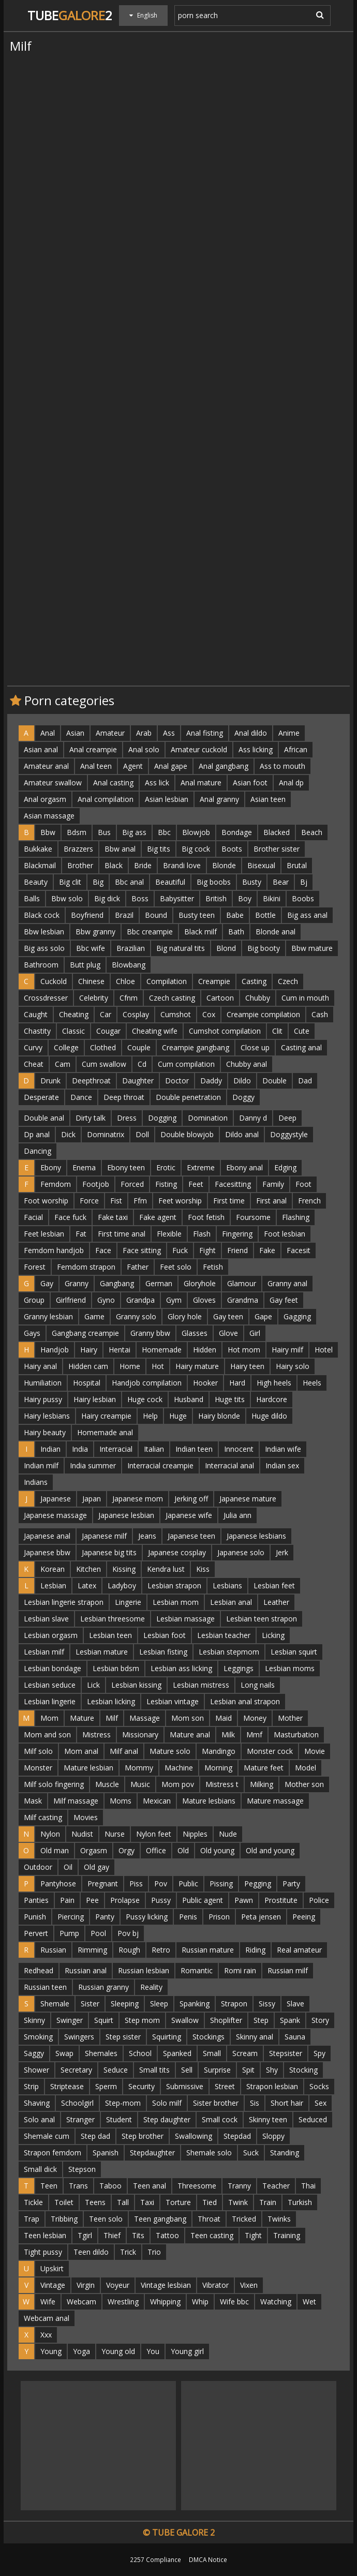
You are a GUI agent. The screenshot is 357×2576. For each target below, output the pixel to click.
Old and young (270, 1850)
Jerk (282, 1552)
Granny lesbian (48, 1316)
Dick (68, 1134)
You (152, 2351)
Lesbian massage (185, 1619)
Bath (236, 931)
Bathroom (41, 965)
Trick (128, 2252)
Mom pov (177, 1784)
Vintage (52, 2285)
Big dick (107, 898)
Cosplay (136, 1014)
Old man (54, 1850)
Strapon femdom (52, 2152)
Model (305, 1768)
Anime (289, 733)
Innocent (239, 1449)
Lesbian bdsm (116, 1668)
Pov (160, 1883)
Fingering (237, 1234)
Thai (308, 2186)
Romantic (197, 1970)
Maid (223, 1718)
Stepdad (237, 2136)
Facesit (298, 1250)
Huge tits (230, 1399)
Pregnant (102, 1883)
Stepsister (285, 2053)
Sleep (159, 2003)
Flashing (295, 1217)
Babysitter (177, 898)
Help (150, 1416)
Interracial (115, 1449)
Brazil (124, 915)
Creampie (214, 981)
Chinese (91, 981)
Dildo (242, 1080)
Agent (133, 766)
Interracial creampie (160, 1465)
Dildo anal (242, 1134)
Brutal (297, 865)
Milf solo (38, 1751)
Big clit (70, 882)
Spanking (195, 2003)
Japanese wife (189, 1515)
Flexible (169, 1234)
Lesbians (227, 1585)
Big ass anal (307, 915)
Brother (80, 865)
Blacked (276, 832)
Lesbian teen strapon (261, 1619)
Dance (81, 1097)
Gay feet (284, 1300)
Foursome (253, 1217)
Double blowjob (187, 1134)
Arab (144, 733)
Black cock (42, 915)
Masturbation (296, 1734)
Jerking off (191, 1498)
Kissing (124, 1569)
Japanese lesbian (126, 1515)
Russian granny (103, 1987)
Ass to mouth (282, 766)
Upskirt (52, 2268)
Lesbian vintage (172, 1701)
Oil (68, 1867)
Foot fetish (206, 1217)
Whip (200, 2301)
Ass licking (256, 749)
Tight (253, 2235)
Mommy (139, 1768)
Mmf (254, 1734)
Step (261, 2020)
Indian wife (283, 1449)
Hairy (88, 1349)
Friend (237, 1250)
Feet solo (175, 1267)
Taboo (110, 2186)
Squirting (166, 2037)
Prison (219, 1917)
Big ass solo (44, 948)
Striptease (67, 2086)
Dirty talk (91, 1118)
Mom (49, 1718)
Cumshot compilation (225, 1031)
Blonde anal (275, 931)
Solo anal (39, 2119)
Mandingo (218, 1751)
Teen (48, 2186)
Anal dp (291, 782)
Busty (251, 882)
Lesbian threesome (112, 1619)
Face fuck (70, 1217)
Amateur (110, 733)
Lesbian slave (46, 1619)
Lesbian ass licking (181, 1668)
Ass (169, 733)
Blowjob (196, 832)
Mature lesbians (208, 1801)
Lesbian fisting (163, 1652)
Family (273, 1184)
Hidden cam (88, 1366)
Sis (254, 2103)
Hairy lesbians (47, 1416)
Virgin (86, 2285)
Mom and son (47, 1734)
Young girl (187, 2351)
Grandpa (140, 1300)
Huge (178, 1416)
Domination (208, 1118)
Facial (33, 1217)
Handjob (54, 1349)
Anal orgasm (45, 799)
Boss (139, 898)
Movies (85, 1817)
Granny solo (136, 1316)
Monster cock (270, 1751)
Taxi (147, 2202)
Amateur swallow (53, 782)
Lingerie (128, 1602)
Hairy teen (247, 1366)
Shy (272, 2070)
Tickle (33, 2202)
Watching (275, 2301)
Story (320, 2020)
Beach (311, 832)
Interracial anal (229, 1465)
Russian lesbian (143, 1970)
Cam (62, 1064)
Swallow (185, 2020)
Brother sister (277, 849)
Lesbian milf (44, 1652)
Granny (76, 1283)
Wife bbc (234, 2301)
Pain (67, 1900)
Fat (81, 1234)
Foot (303, 1184)
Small (212, 2053)
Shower (36, 2070)
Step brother (142, 2136)
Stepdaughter (152, 2152)
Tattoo (167, 2235)
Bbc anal (129, 882)
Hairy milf (287, 1349)
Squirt (103, 2020)
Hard (237, 1383)
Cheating (73, 1014)
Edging (285, 1167)
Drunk (50, 1080)
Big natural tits (180, 948)
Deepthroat (91, 1080)
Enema (84, 1167)
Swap (64, 2053)
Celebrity (93, 998)
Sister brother (216, 2103)
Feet (195, 1184)
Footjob (95, 1184)
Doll (142, 1134)
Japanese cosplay (177, 1552)
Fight (207, 1250)
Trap (31, 2219)
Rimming (92, 1950)
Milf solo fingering (54, 1784)
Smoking (38, 2037)
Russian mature (208, 1950)
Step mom (142, 2020)
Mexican (157, 1801)
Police (319, 1900)
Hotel (324, 1349)
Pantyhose (58, 1883)
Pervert (36, 1933)
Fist (116, 1200)
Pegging (257, 1883)
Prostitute (281, 1900)
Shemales (101, 2053)
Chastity (37, 1031)
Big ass (134, 832)
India (80, 1449)
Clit (277, 1031)
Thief (112, 2235)
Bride (143, 865)
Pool (98, 1933)
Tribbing (64, 2219)
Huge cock (144, 1399)
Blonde (224, 865)
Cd (142, 1064)
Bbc (164, 832)
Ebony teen (126, 1167)
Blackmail (40, 865)
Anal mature (201, 782)
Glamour (241, 1283)
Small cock (219, 2119)
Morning (218, 1768)
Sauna (295, 2037)
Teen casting (211, 2235)
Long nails (258, 1685)
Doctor (177, 1080)
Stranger (80, 2119)
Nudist (82, 1834)
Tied (209, 2202)
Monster (38, 1768)
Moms (120, 1801)
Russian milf (287, 1970)
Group (34, 1300)
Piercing (70, 1917)
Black (114, 865)
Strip (31, 2086)
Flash (202, 1234)
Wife (47, 2301)
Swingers (79, 2037)
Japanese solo (240, 1552)
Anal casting (113, 782)
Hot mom (244, 1349)
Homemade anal (105, 1432)
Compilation (166, 981)
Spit (248, 2070)
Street (225, 2086)
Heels (312, 1383)
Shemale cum (46, 2136)
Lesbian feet (274, 1585)
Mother (290, 1718)
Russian (53, 1950)
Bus (104, 832)
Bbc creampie (150, 931)
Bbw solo (67, 898)
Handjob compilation (147, 1383)
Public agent (202, 1900)
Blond (226, 948)
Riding (255, 1950)
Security (141, 2086)
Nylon (50, 1834)
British (216, 898)
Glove (228, 1333)
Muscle (107, 1784)
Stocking (303, 2070)
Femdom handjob (54, 1250)
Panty (104, 1917)
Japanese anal (47, 1536)
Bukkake (38, 849)
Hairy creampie (106, 1416)
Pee (92, 1900)
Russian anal (86, 1970)
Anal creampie (93, 749)
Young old (118, 2351)
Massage (144, 1718)
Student (119, 2119)
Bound (156, 915)
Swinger (69, 2020)
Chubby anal (246, 1064)
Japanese (55, 1498)
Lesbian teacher (223, 1635)
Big (98, 882)
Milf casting (43, 1817)
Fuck (180, 1250)
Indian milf (41, 1465)
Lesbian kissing (136, 1685)
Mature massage (275, 1801)
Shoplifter (226, 2020)
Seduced (313, 2119)
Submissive (184, 2086)
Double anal (44, 1118)
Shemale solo (209, 2152)
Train (267, 2202)
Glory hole (185, 1316)
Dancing (37, 1151)
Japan (91, 1498)
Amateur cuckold (199, 749)
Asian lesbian (166, 799)
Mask (33, 1801)
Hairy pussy (43, 1399)
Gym (174, 1300)
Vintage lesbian (166, 2285)
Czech (288, 981)
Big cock (196, 849)
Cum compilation (186, 1064)
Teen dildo (91, 2252)
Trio (154, 2252)
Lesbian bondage (52, 1668)
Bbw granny (95, 931)
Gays (32, 1333)
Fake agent (157, 1217)
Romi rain (240, 1970)
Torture (178, 2202)
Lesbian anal (231, 1602)
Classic (73, 1031)
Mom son (187, 1718)
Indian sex (282, 1465)
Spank (290, 2020)
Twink (238, 2202)
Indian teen (194, 1449)
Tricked (244, 2219)
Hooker (205, 1383)
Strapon (234, 2003)
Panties (36, 1900)
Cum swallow (104, 1064)
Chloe (125, 981)
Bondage (236, 832)
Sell (186, 2070)
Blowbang (128, 965)
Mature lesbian (88, 1768)
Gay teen (228, 1316)
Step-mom (123, 2103)
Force (89, 1200)
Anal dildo (250, 733)
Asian (75, 733)
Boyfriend (87, 915)
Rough (129, 1950)
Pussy (161, 1900)
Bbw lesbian (44, 931)
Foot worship (46, 1200)
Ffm (140, 1200)
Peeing (303, 1917)
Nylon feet (153, 1834)
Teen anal (149, 2186)
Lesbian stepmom (229, 1652)
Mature (82, 1718)
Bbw (47, 832)
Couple (139, 1047)
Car (105, 1014)
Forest (35, 1267)
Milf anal (124, 1751)
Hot (158, 1366)
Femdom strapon (86, 1267)
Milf (112, 1718)
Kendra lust (166, 1569)
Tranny (239, 2186)
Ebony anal (244, 1167)
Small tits (154, 2070)
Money (254, 1718)
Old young (217, 1850)
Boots (231, 849)
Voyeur (117, 2285)
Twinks (279, 2219)
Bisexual (261, 865)
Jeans (147, 1536)
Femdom (55, 1184)
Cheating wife (154, 1031)
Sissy (267, 2003)
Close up (255, 1047)
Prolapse (125, 1900)
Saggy (34, 2053)
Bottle (265, 915)
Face (103, 1250)
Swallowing (193, 2136)
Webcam (81, 2301)
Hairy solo (292, 1366)
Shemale (54, 2003)
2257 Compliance (155, 2559)
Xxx (46, 2335)
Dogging (162, 1118)
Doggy (243, 1097)
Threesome (196, 2186)
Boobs (303, 898)
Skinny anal (254, 2037)
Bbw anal (120, 849)
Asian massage (49, 816)
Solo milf (167, 2103)
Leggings (239, 1668)
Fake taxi (113, 1217)
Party (291, 1883)
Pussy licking (147, 1917)
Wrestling (123, 2301)
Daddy (211, 1080)
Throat (209, 2219)
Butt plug (85, 965)
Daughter (138, 1080)
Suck (251, 2152)
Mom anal (81, 1751)
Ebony (50, 1167)
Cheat (33, 1064)
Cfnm (129, 998)
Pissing (221, 1883)
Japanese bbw (47, 1552)
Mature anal (190, 1734)
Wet (309, 2301)
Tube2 (69, 15)
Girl (254, 1333)
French (309, 1200)
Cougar (108, 1031)
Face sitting (142, 1250)
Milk (228, 1734)
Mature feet (264, 1768)
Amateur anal (46, 766)
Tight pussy (43, 2252)
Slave (295, 2003)
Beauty (36, 882)
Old (183, 1850)
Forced (132, 1184)
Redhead (38, 1970)
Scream (245, 2053)
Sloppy (273, 2136)
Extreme (201, 1167)
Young (51, 2351)
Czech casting (172, 998)
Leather (276, 1602)
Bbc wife (90, 948)
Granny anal (287, 1283)
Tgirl (85, 2235)
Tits (138, 2235)
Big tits (158, 849)
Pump (69, 1933)
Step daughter (166, 2119)
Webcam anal (46, 2318)
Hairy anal (40, 1366)
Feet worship (180, 1200)
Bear (281, 882)
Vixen (249, 2285)
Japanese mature (247, 1498)
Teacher (276, 2186)
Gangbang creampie (85, 1333)
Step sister (123, 2037)
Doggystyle (289, 1134)
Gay (46, 1283)
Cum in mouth (305, 998)
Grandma (242, 1300)
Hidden (204, 1349)
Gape (263, 1316)
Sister (90, 2003)
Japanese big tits (109, 1552)
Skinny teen (268, 2119)
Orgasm (93, 1850)
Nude (228, 1834)
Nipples (195, 1834)
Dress (127, 1118)
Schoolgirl (77, 2103)
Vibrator (215, 2285)
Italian (154, 1449)
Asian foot (250, 782)
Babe (235, 915)
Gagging (297, 1316)
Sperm (106, 2086)
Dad (305, 1080)
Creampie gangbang (195, 1047)
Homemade (162, 1349)
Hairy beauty (45, 1432)
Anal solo (143, 749)
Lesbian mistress (201, 1685)
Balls (32, 898)
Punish (35, 1917)
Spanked (177, 2053)
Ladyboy (122, 1585)
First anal (271, 1200)
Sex (320, 2103)
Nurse (115, 1834)
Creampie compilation (263, 1014)
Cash (319, 1014)
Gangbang (117, 1283)
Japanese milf (104, 1536)
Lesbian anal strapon (245, 1701)
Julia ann (237, 1515)
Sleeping (125, 2003)
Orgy (126, 1850)
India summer (93, 1465)
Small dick (40, 2169)
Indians (36, 1482)
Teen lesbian (45, 2235)
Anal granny (219, 799)
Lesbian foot (164, 1635)
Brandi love (182, 865)
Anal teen (96, 766)
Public (188, 1883)
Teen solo (106, 2219)
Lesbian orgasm (51, 1635)
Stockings (208, 2037)
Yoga (81, 2351)
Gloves (204, 1300)
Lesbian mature (102, 1652)
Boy (244, 898)
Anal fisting (204, 733)
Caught (36, 1014)
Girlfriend (71, 1300)
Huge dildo (269, 1416)
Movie (314, 1751)
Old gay (96, 1867)
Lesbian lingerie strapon (63, 1602)
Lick (93, 1685)
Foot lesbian (284, 1234)
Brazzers (78, 849)
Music (140, 1784)
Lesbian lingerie (50, 1701)
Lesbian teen (110, 1635)
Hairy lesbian (94, 1399)
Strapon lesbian (272, 2086)
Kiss (203, 1569)
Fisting (166, 1184)
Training (286, 2235)
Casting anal (301, 1047)
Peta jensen (261, 1917)
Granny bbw (150, 1333)
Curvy (33, 1047)
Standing (284, 2152)
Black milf (200, 931)
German (158, 1283)
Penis (188, 1917)
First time (229, 1200)
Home (130, 1366)
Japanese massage (55, 1515)
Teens (95, 2202)
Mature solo (170, 1751)
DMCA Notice (208, 2559)
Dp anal (37, 1134)
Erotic (165, 1167)
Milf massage (75, 1801)
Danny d (253, 1118)
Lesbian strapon (174, 1585)
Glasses (194, 1333)
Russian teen (45, 1987)
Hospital (86, 1383)
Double (274, 1080)
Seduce (115, 2070)
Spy (319, 2053)
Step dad (95, 2136)
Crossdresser (46, 998)
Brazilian (130, 948)
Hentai (119, 1349)
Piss (136, 1883)
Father (137, 1267)
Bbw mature (312, 948)
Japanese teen (191, 1536)
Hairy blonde (219, 1416)
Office (156, 1850)
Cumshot (175, 1014)
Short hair (287, 2103)
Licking (273, 1635)
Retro (161, 1950)
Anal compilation (105, 799)
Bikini (271, 898)
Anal (47, 733)
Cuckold (53, 981)
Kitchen (88, 1569)
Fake (267, 1250)
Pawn (243, 1900)
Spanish (105, 2152)
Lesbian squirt (294, 1652)
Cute (301, 1031)
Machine (179, 1768)
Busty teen (196, 915)
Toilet (63, 2202)
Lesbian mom (176, 1602)
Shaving (37, 2103)
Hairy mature (197, 1366)
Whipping (165, 2301)
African (295, 749)
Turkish (300, 2202)
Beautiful (170, 882)
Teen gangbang (160, 2219)
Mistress (96, 1734)
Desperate (41, 1097)
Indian (50, 1449)
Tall (123, 2202)
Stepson (82, 2169)
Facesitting (233, 1184)
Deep (287, 1118)
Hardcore (271, 1399)
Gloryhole (200, 1283)
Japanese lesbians (256, 1536)
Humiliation (43, 1383)
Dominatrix (105, 1134)
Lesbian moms (290, 1668)
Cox (208, 1014)
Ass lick (157, 782)
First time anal (121, 1234)
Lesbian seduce (50, 1685)
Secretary (76, 2070)
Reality (151, 1987)
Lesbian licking (111, 1701)
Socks (319, 2086)
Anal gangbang (223, 766)
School (140, 2053)
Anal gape (170, 766)
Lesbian (53, 1585)
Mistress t (222, 1784)
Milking (261, 1784)
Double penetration (188, 1097)
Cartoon (220, 998)
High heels (274, 1383)
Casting (254, 981)
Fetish (213, 1267)
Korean (52, 1569)
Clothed (103, 1047)
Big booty (263, 948)
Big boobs (214, 882)
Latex (87, 1585)
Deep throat (123, 1097)
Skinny (34, 2020)
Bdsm (76, 832)
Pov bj (128, 1933)
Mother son (304, 1784)
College (66, 1047)
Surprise (217, 2070)
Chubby (257, 998)
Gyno (106, 1300)
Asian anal (41, 749)
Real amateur (299, 1950)
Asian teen (268, 799)
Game (94, 1316)
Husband (188, 1399)
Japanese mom (137, 1498)
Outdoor (38, 1867)
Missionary (140, 1734)
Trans (78, 2186)
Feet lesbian (44, 1234)
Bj (303, 882)
